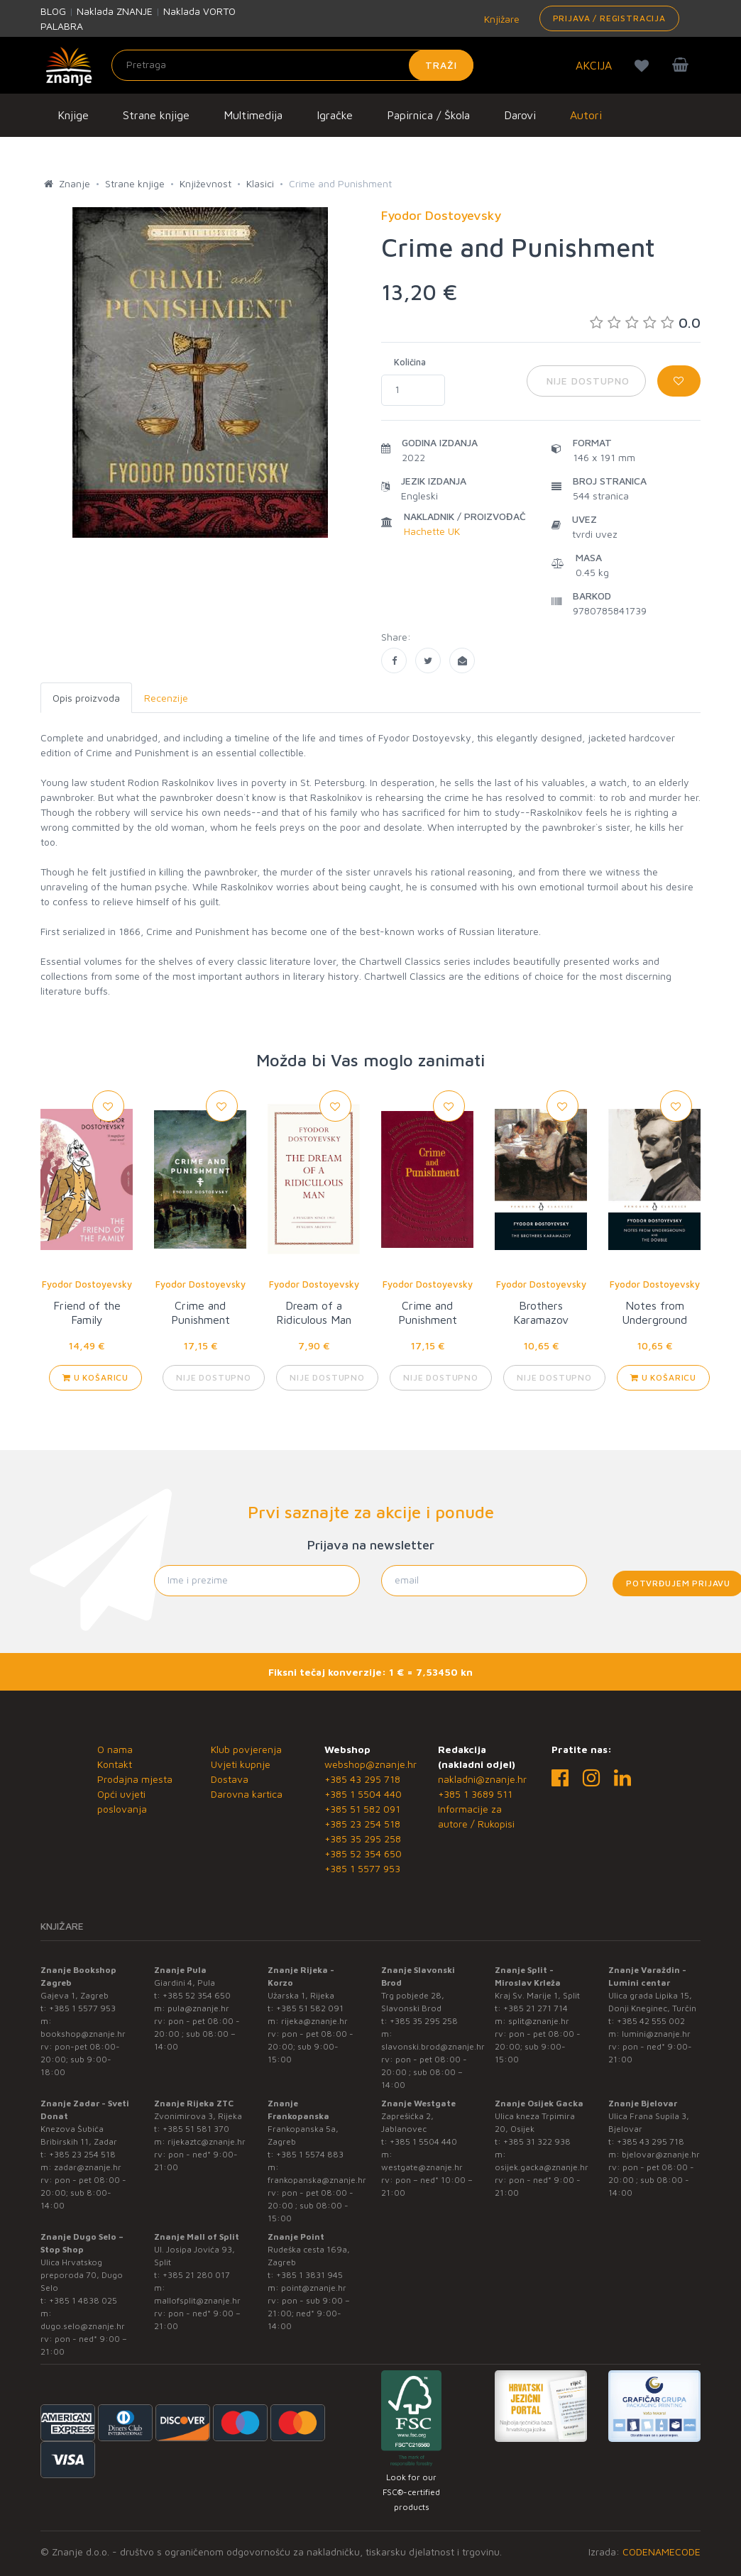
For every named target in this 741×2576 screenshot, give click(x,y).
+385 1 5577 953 (362, 1868)
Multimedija (253, 115)
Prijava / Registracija (609, 18)
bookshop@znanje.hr (83, 2033)
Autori (586, 115)
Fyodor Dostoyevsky (87, 1284)
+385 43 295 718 (362, 1779)
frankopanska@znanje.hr (317, 2179)
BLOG (53, 11)
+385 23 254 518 (362, 1824)
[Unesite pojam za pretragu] (292, 65)
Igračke (335, 115)
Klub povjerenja (246, 1749)
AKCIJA (594, 65)
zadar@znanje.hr (87, 2167)
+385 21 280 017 (196, 2275)
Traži (441, 65)
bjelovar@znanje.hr (661, 2154)
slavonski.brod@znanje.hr (433, 2046)
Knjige (73, 115)
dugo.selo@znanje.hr (82, 2326)
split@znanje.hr (538, 2021)
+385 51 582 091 (362, 1809)
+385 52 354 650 (363, 1853)
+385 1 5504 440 (363, 1794)
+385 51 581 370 (196, 2128)
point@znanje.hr (313, 2287)
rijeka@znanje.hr (314, 2021)
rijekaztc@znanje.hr (207, 2141)
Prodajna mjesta (134, 1779)
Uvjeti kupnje (240, 1764)
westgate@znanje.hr (422, 2167)
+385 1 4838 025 (83, 2300)
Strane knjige (156, 115)
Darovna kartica (246, 1794)
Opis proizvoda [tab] (86, 698)
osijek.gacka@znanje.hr (541, 2167)
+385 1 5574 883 (310, 2154)
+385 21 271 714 (535, 2008)
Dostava (229, 1779)
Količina (410, 361)
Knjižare (500, 19)
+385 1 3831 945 (309, 2275)
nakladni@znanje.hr (482, 1779)
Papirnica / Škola (428, 115)
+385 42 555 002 (651, 2021)
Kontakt (114, 1764)
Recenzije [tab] (166, 698)
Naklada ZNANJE (115, 11)
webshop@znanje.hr (370, 1764)
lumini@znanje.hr (656, 2033)
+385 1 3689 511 (475, 1794)
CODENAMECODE (661, 2551)
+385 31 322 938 (537, 2141)
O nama (115, 1749)
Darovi (520, 115)
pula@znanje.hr (198, 2008)
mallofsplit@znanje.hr (197, 2300)
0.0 (645, 322)
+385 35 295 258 (362, 1839)
